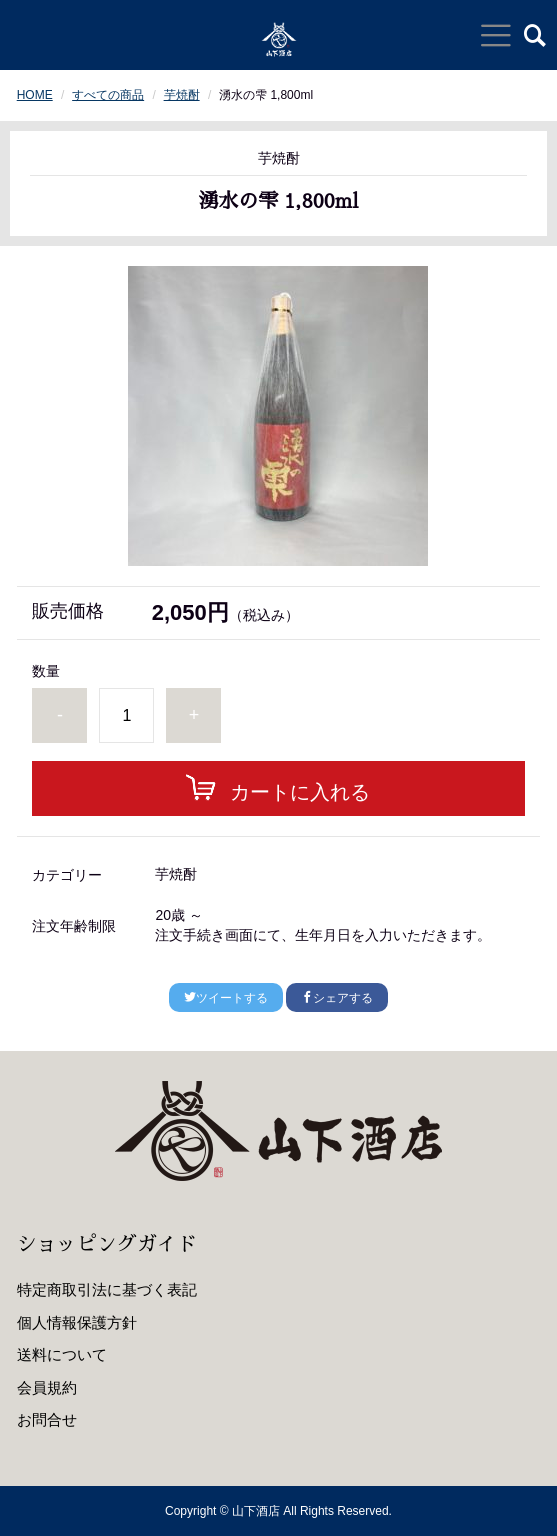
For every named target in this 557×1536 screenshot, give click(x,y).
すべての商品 (108, 95)
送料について (62, 1354)
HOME (35, 95)
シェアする (337, 998)
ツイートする (226, 998)
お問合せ (47, 1419)
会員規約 (47, 1387)
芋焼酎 (182, 95)
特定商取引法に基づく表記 (107, 1289)
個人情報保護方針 (77, 1322)
